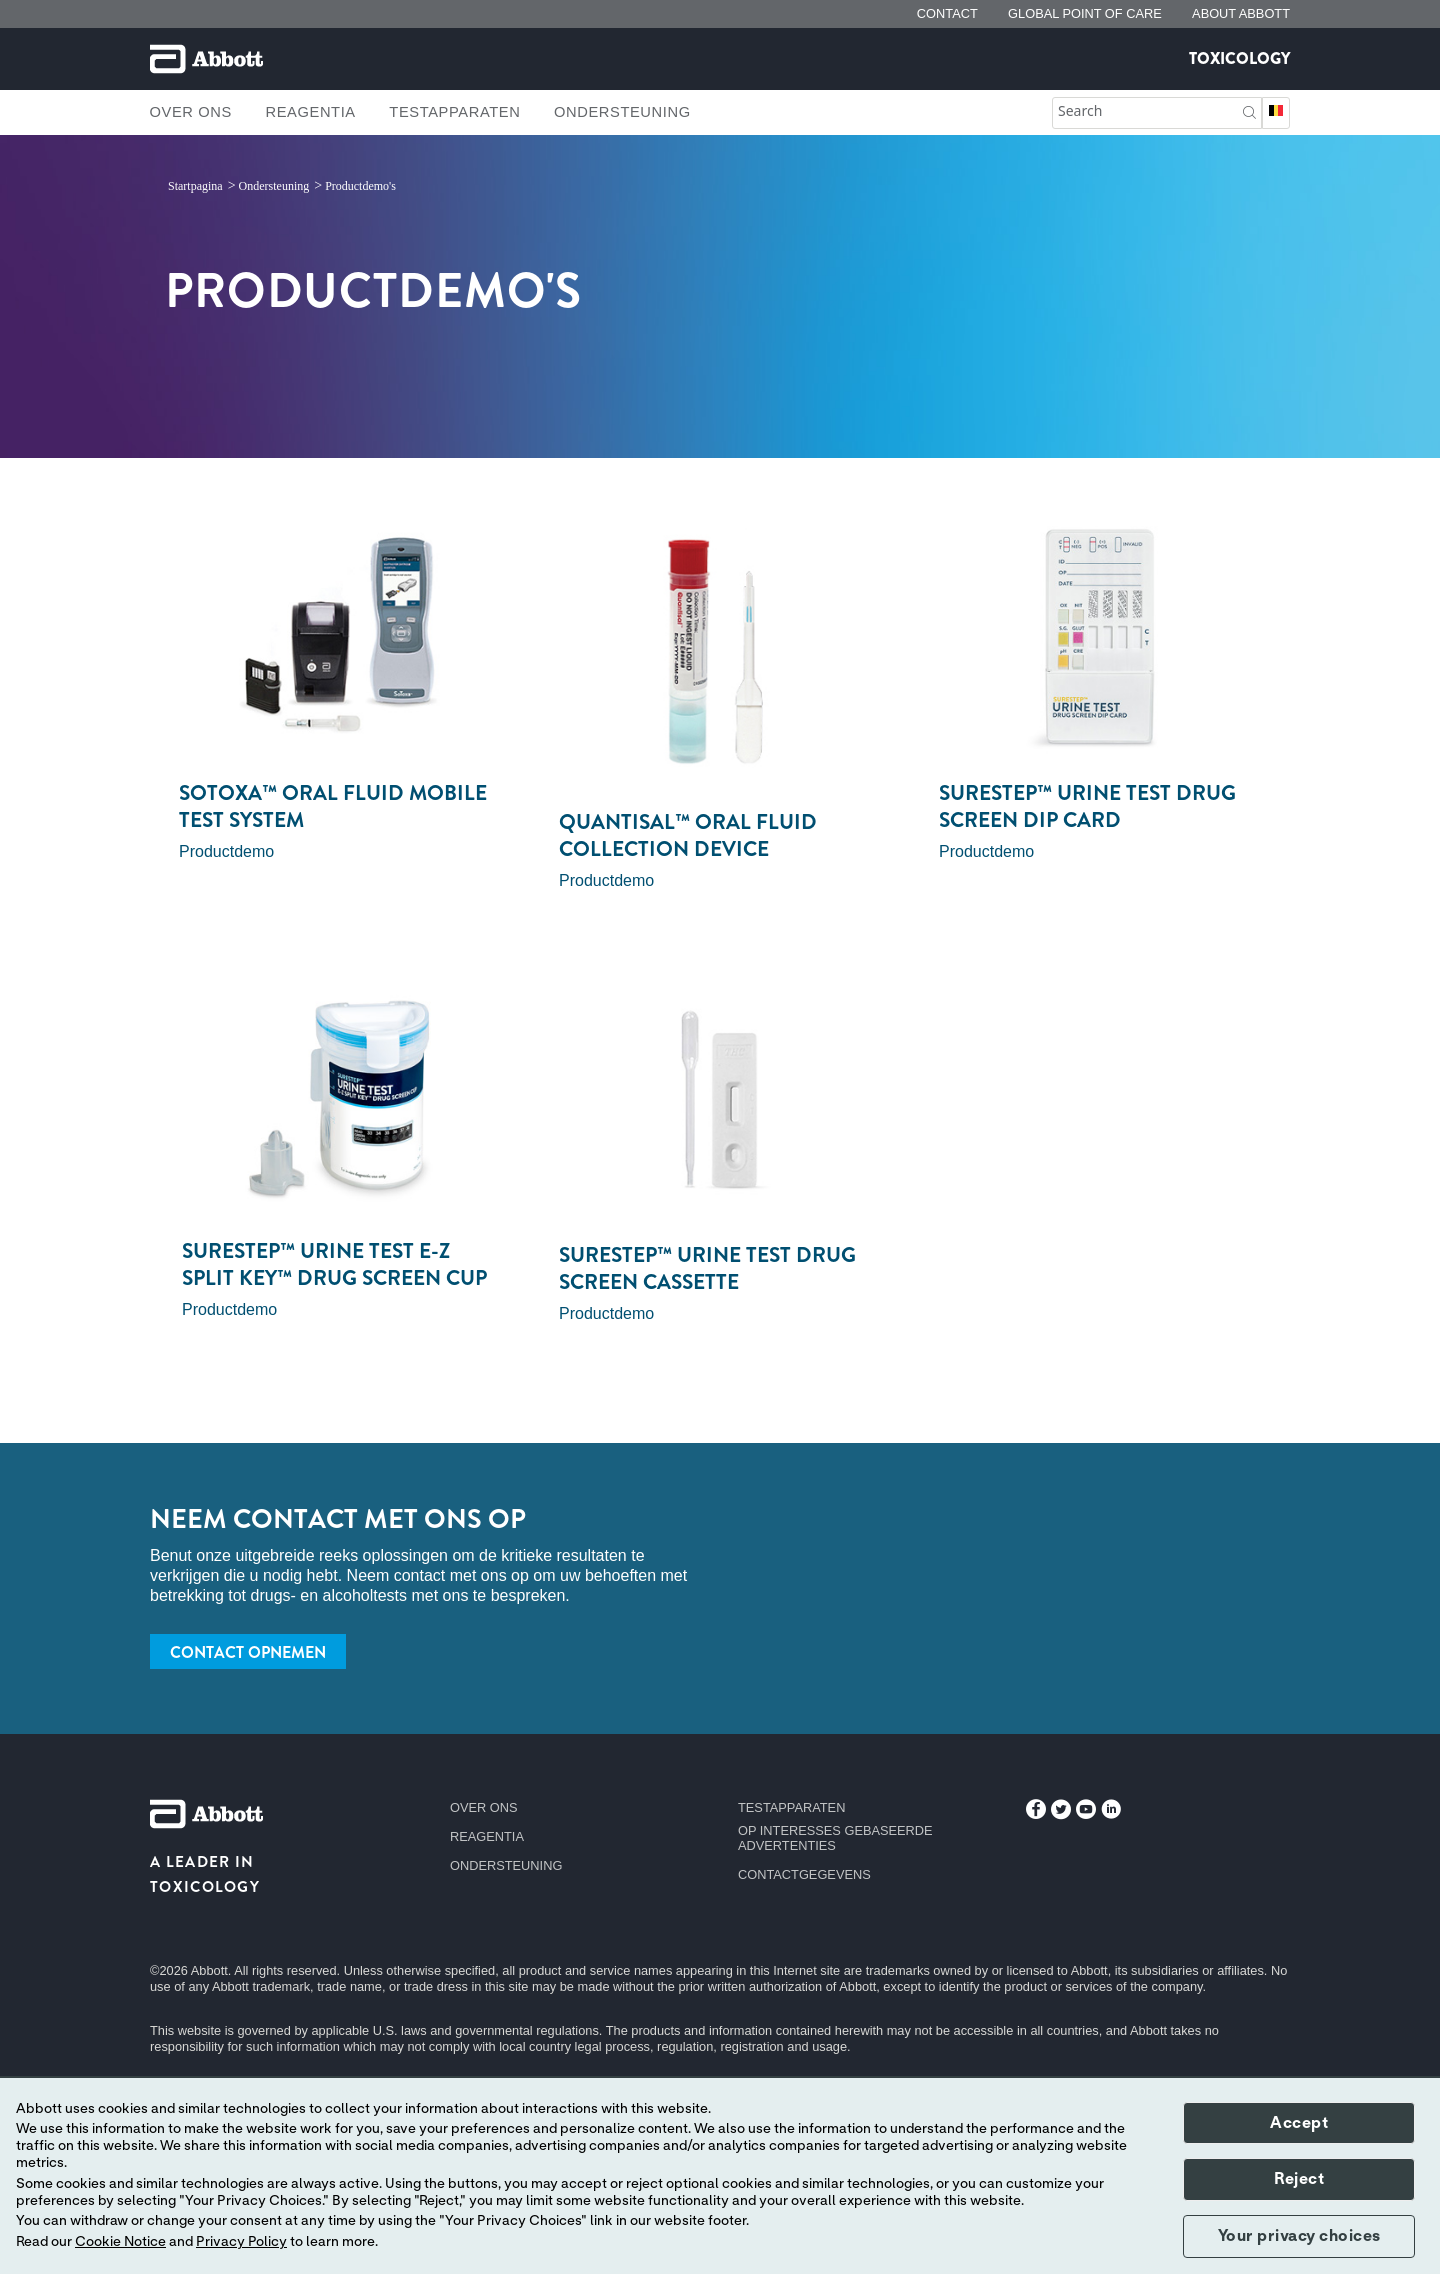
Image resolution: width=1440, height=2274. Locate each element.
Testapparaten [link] (454, 112)
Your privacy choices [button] (1299, 2236)
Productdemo (226, 851)
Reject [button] (1299, 2179)
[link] (197, 186)
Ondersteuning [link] (622, 112)
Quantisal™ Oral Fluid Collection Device (688, 835)
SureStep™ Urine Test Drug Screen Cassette (707, 1268)
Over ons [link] (191, 112)
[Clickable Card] (340, 637)
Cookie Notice (120, 2242)
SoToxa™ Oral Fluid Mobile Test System (333, 806)
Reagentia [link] (310, 112)
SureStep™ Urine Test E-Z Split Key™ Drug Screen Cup (334, 1264)
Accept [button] (1299, 2123)
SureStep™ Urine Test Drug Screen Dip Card (1087, 806)
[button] (1249, 110)
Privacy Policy (241, 2242)
